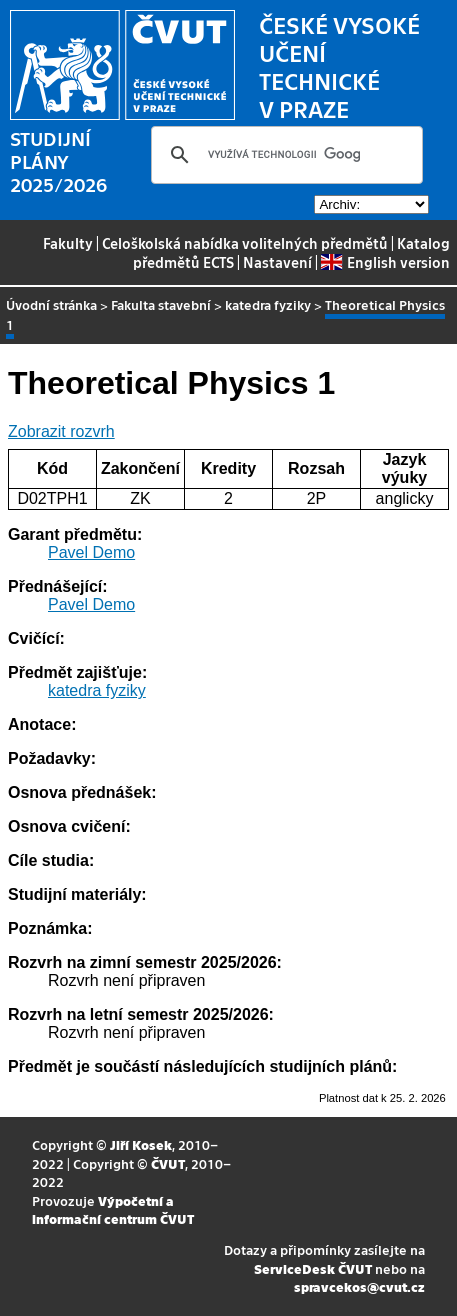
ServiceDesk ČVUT (313, 1268)
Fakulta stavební (161, 304)
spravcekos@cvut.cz (359, 1286)
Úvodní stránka (51, 304)
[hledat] (284, 155)
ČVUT (168, 1163)
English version (385, 262)
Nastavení (277, 262)
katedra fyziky (268, 304)
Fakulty (68, 243)
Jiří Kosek (141, 1144)
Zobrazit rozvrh (61, 431)
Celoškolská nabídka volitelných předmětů (245, 243)
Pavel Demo (91, 552)
